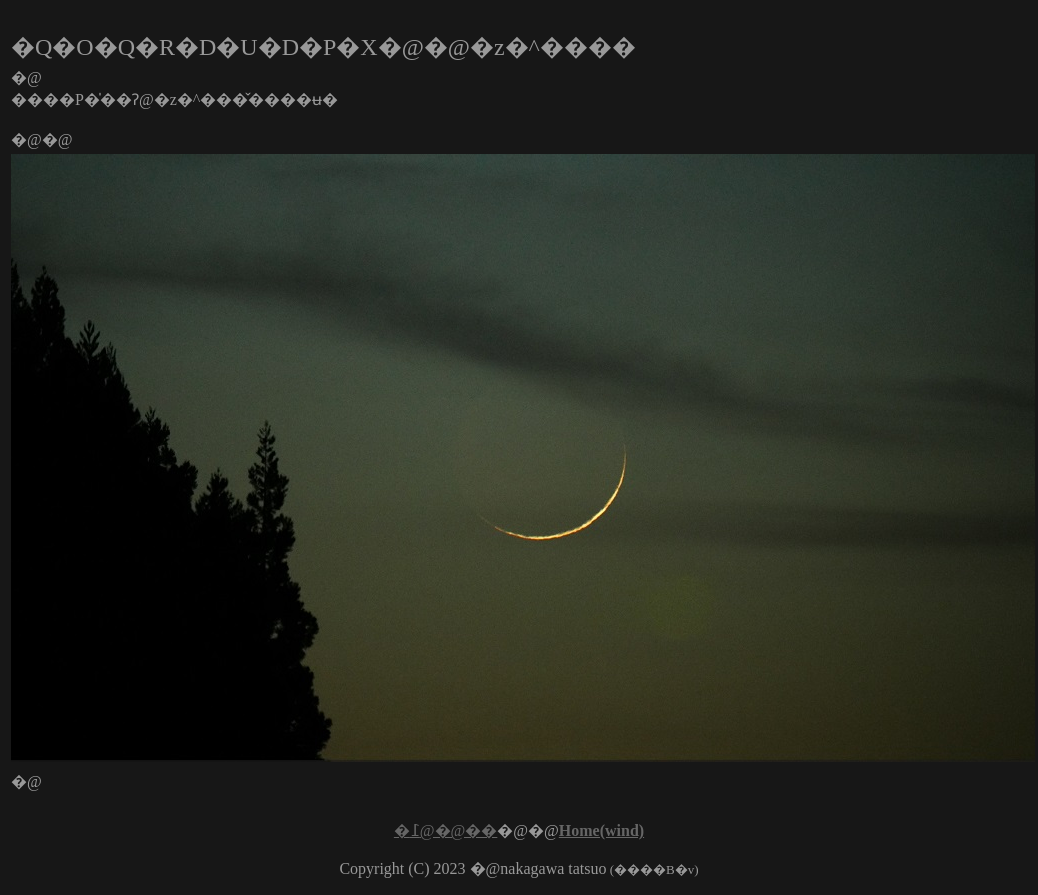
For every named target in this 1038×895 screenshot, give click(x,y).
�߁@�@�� (445, 830)
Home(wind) (601, 830)
